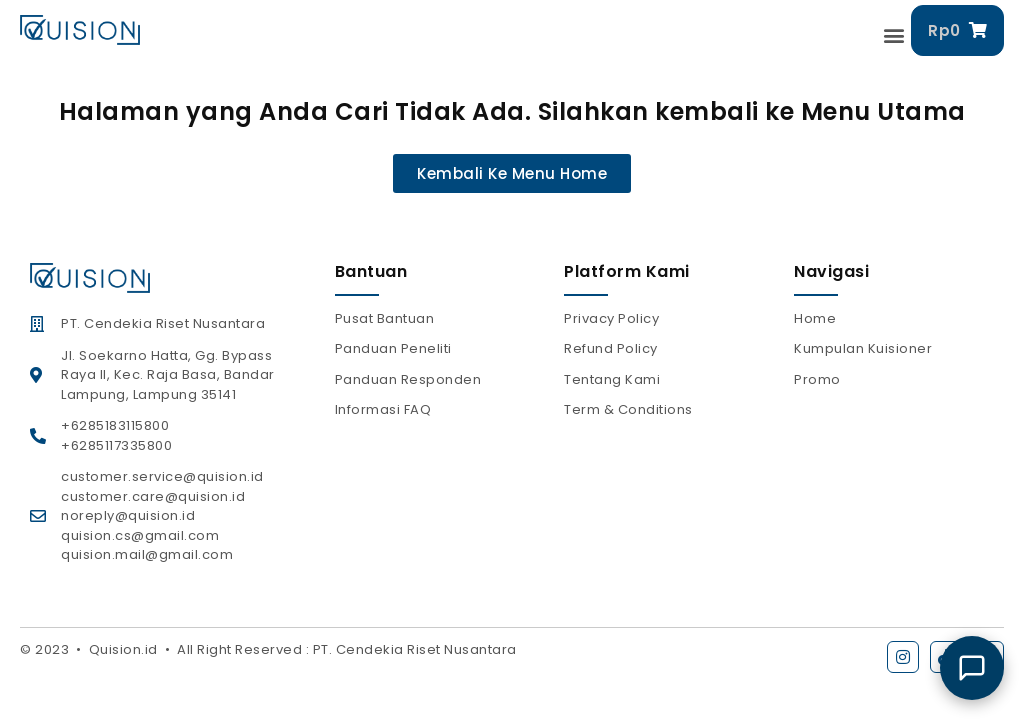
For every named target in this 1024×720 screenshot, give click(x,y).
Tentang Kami (612, 379)
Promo (817, 379)
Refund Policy (611, 348)
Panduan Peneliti (393, 348)
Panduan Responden (408, 379)
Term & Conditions (628, 409)
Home (815, 318)
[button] (895, 35)
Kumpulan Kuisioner (863, 348)
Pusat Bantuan (385, 318)
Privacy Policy (611, 318)
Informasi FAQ (383, 409)
